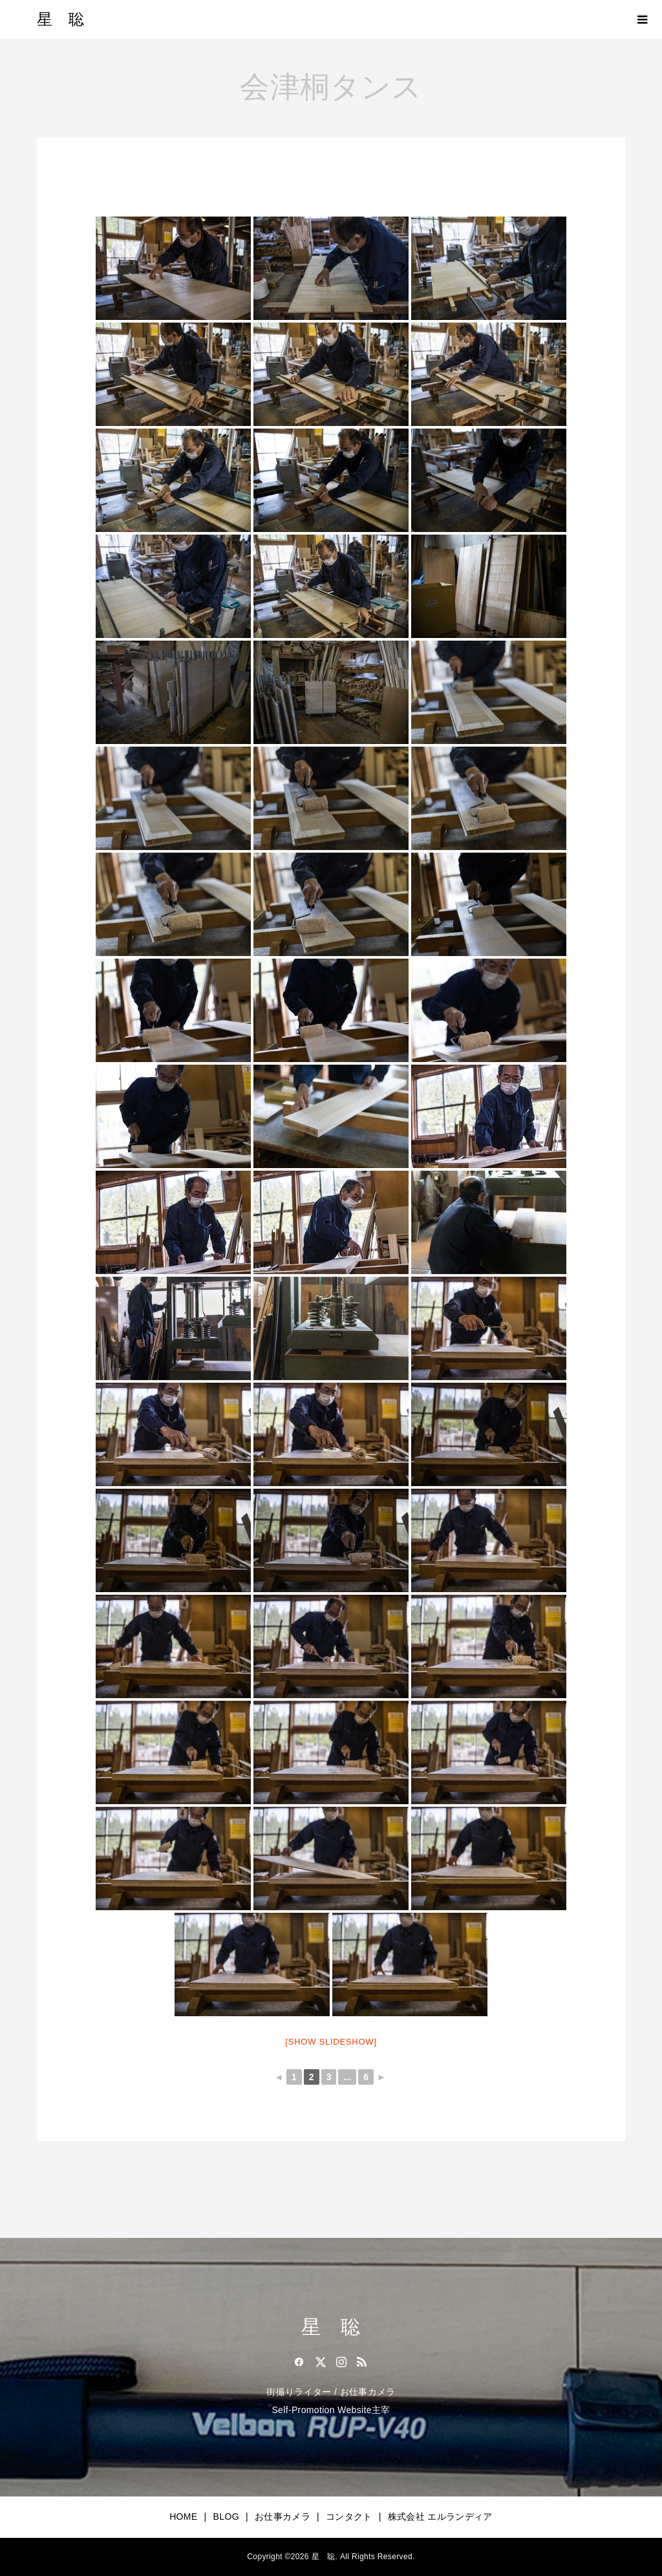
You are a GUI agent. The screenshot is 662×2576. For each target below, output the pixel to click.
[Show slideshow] (330, 2042)
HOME (183, 2516)
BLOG (226, 2516)
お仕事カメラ (282, 2516)
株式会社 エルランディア (440, 2516)
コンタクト (349, 2516)
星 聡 (60, 19)
